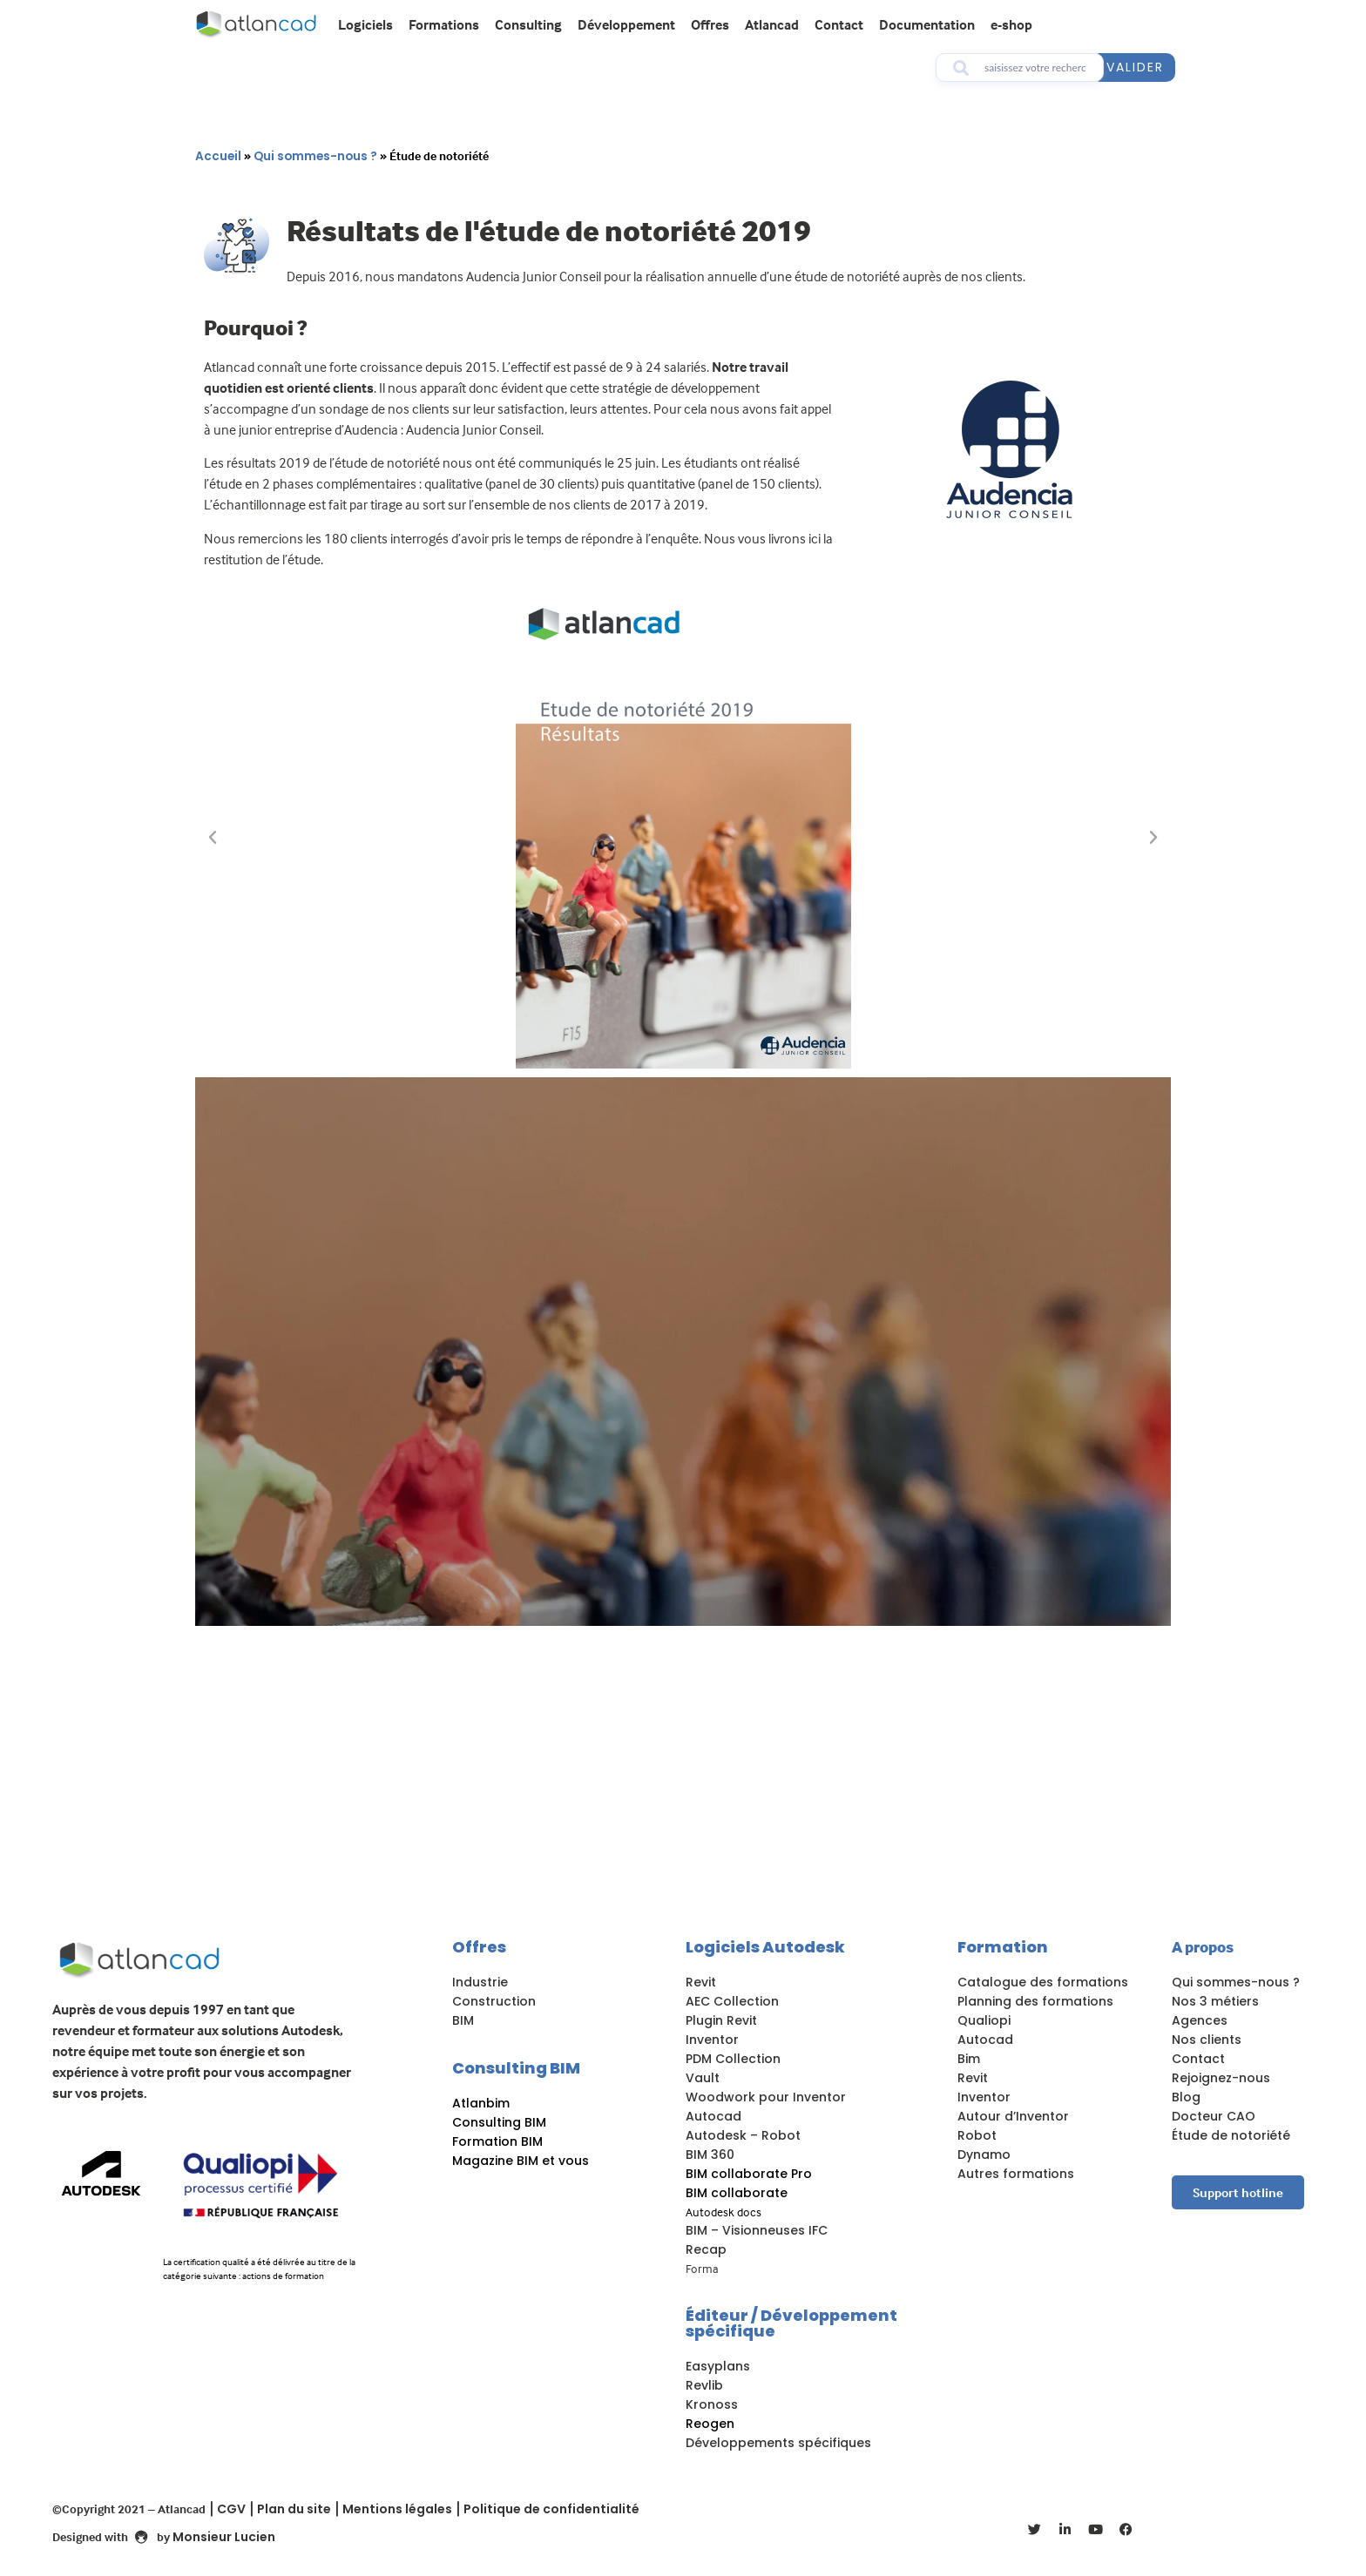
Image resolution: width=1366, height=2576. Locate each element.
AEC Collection (732, 2001)
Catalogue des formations (1042, 1982)
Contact (839, 24)
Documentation (927, 24)
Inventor (712, 2039)
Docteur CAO (1213, 2116)
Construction (494, 2001)
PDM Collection (733, 2058)
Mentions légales (397, 2509)
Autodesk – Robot (743, 2135)
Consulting (528, 24)
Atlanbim (481, 2103)
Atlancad (772, 24)
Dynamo (984, 2154)
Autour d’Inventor (1013, 2116)
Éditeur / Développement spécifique (791, 2323)
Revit (701, 1982)
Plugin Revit (721, 2020)
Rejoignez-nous (1221, 2078)
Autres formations (1015, 2173)
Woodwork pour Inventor (766, 2097)
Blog (1186, 2097)
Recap (706, 2249)
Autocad (713, 2116)
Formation (1002, 1947)
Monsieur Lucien (223, 2537)
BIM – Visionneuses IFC (757, 2230)
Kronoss (712, 2404)
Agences (1199, 2020)
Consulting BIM (516, 2068)
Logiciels (365, 24)
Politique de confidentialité (551, 2509)
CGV (231, 2509)
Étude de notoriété (1231, 2135)
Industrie (480, 1982)
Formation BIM (497, 2141)
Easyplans (718, 2366)
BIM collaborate (737, 2193)
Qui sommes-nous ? (315, 156)
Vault (703, 2078)
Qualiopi (984, 2020)
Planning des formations (1037, 2001)
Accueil (218, 156)
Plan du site (294, 2509)
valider (1135, 67)
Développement (626, 24)
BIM (463, 2020)
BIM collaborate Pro (749, 2173)
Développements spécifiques (778, 2442)
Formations (444, 24)
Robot (977, 2135)
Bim (968, 2058)
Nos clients (1206, 2039)
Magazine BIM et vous (520, 2160)
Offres (710, 24)
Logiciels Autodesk (765, 1947)
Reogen (710, 2423)
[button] (212, 837)
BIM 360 (710, 2154)
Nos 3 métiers (1215, 2001)
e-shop (1011, 24)
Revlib (704, 2385)
